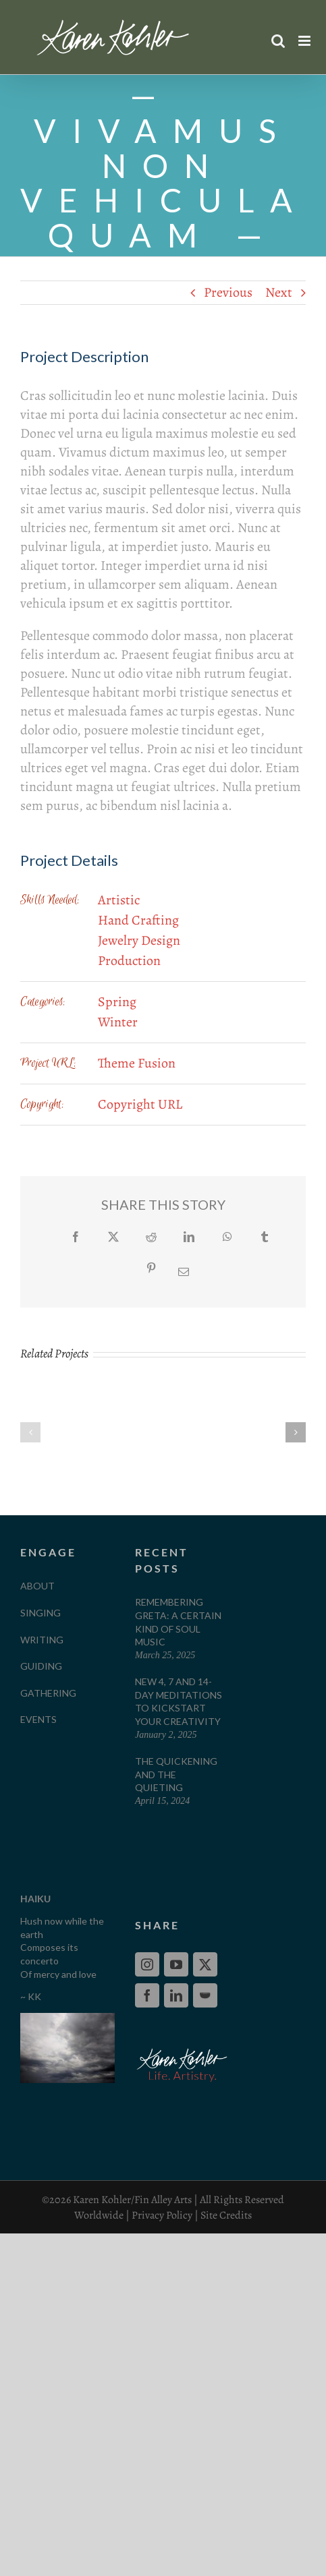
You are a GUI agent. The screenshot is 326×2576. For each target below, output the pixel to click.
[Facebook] (147, 1995)
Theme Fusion (136, 1063)
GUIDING (41, 1666)
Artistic (119, 900)
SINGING (40, 1612)
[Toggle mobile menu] (305, 41)
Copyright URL (140, 1104)
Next (278, 292)
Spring (117, 1002)
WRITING (41, 1639)
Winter (118, 1022)
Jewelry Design (139, 940)
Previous (228, 292)
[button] (30, 1432)
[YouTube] (176, 1964)
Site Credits (226, 2215)
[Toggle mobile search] (278, 41)
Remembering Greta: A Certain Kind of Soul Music (178, 1621)
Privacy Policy (162, 2215)
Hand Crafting (138, 920)
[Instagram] (147, 1964)
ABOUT (37, 1585)
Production (129, 961)
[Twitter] (205, 1964)
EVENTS (38, 1719)
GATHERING (48, 1693)
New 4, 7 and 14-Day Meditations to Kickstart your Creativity (178, 1701)
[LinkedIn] (176, 1995)
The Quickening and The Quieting (176, 1774)
